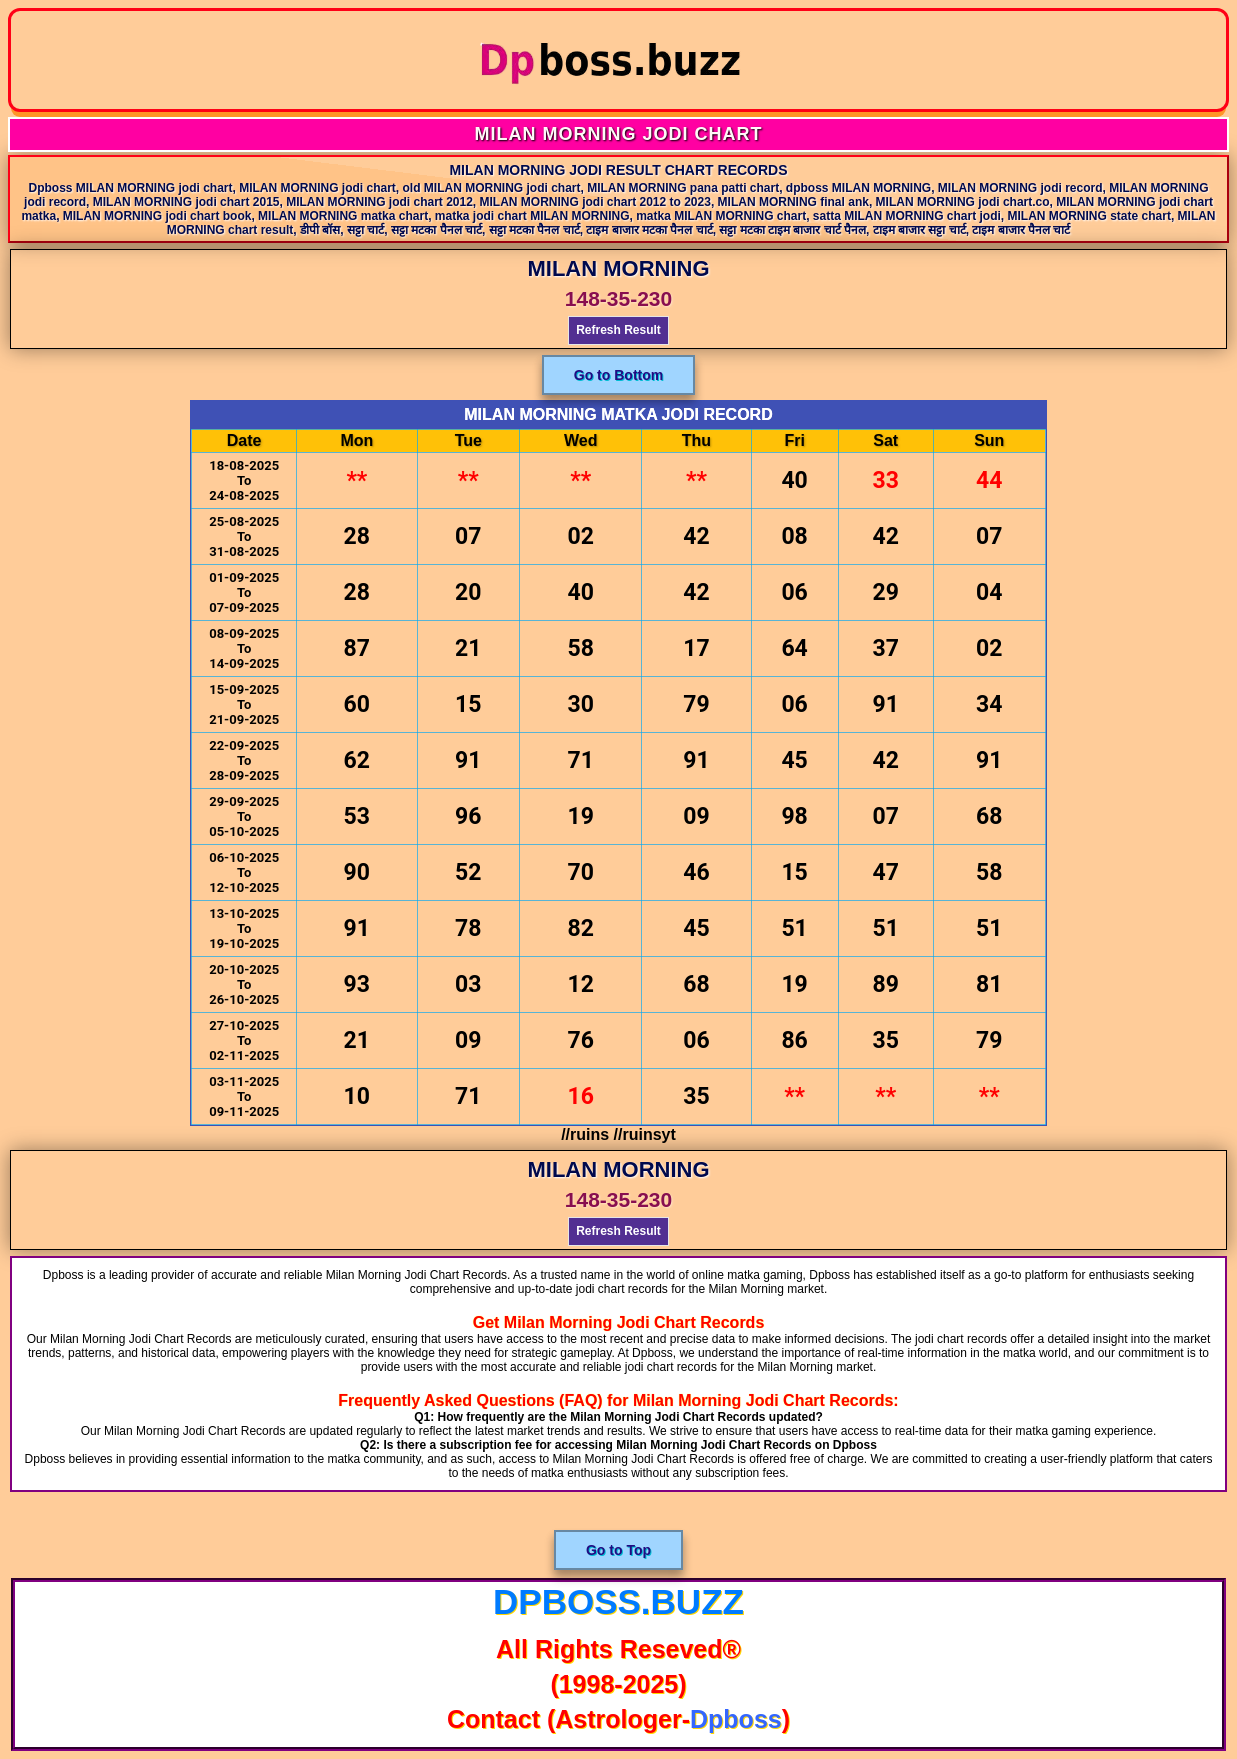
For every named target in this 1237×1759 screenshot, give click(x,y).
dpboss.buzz (618, 1601)
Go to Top (618, 1550)
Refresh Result (618, 330)
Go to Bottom (618, 375)
